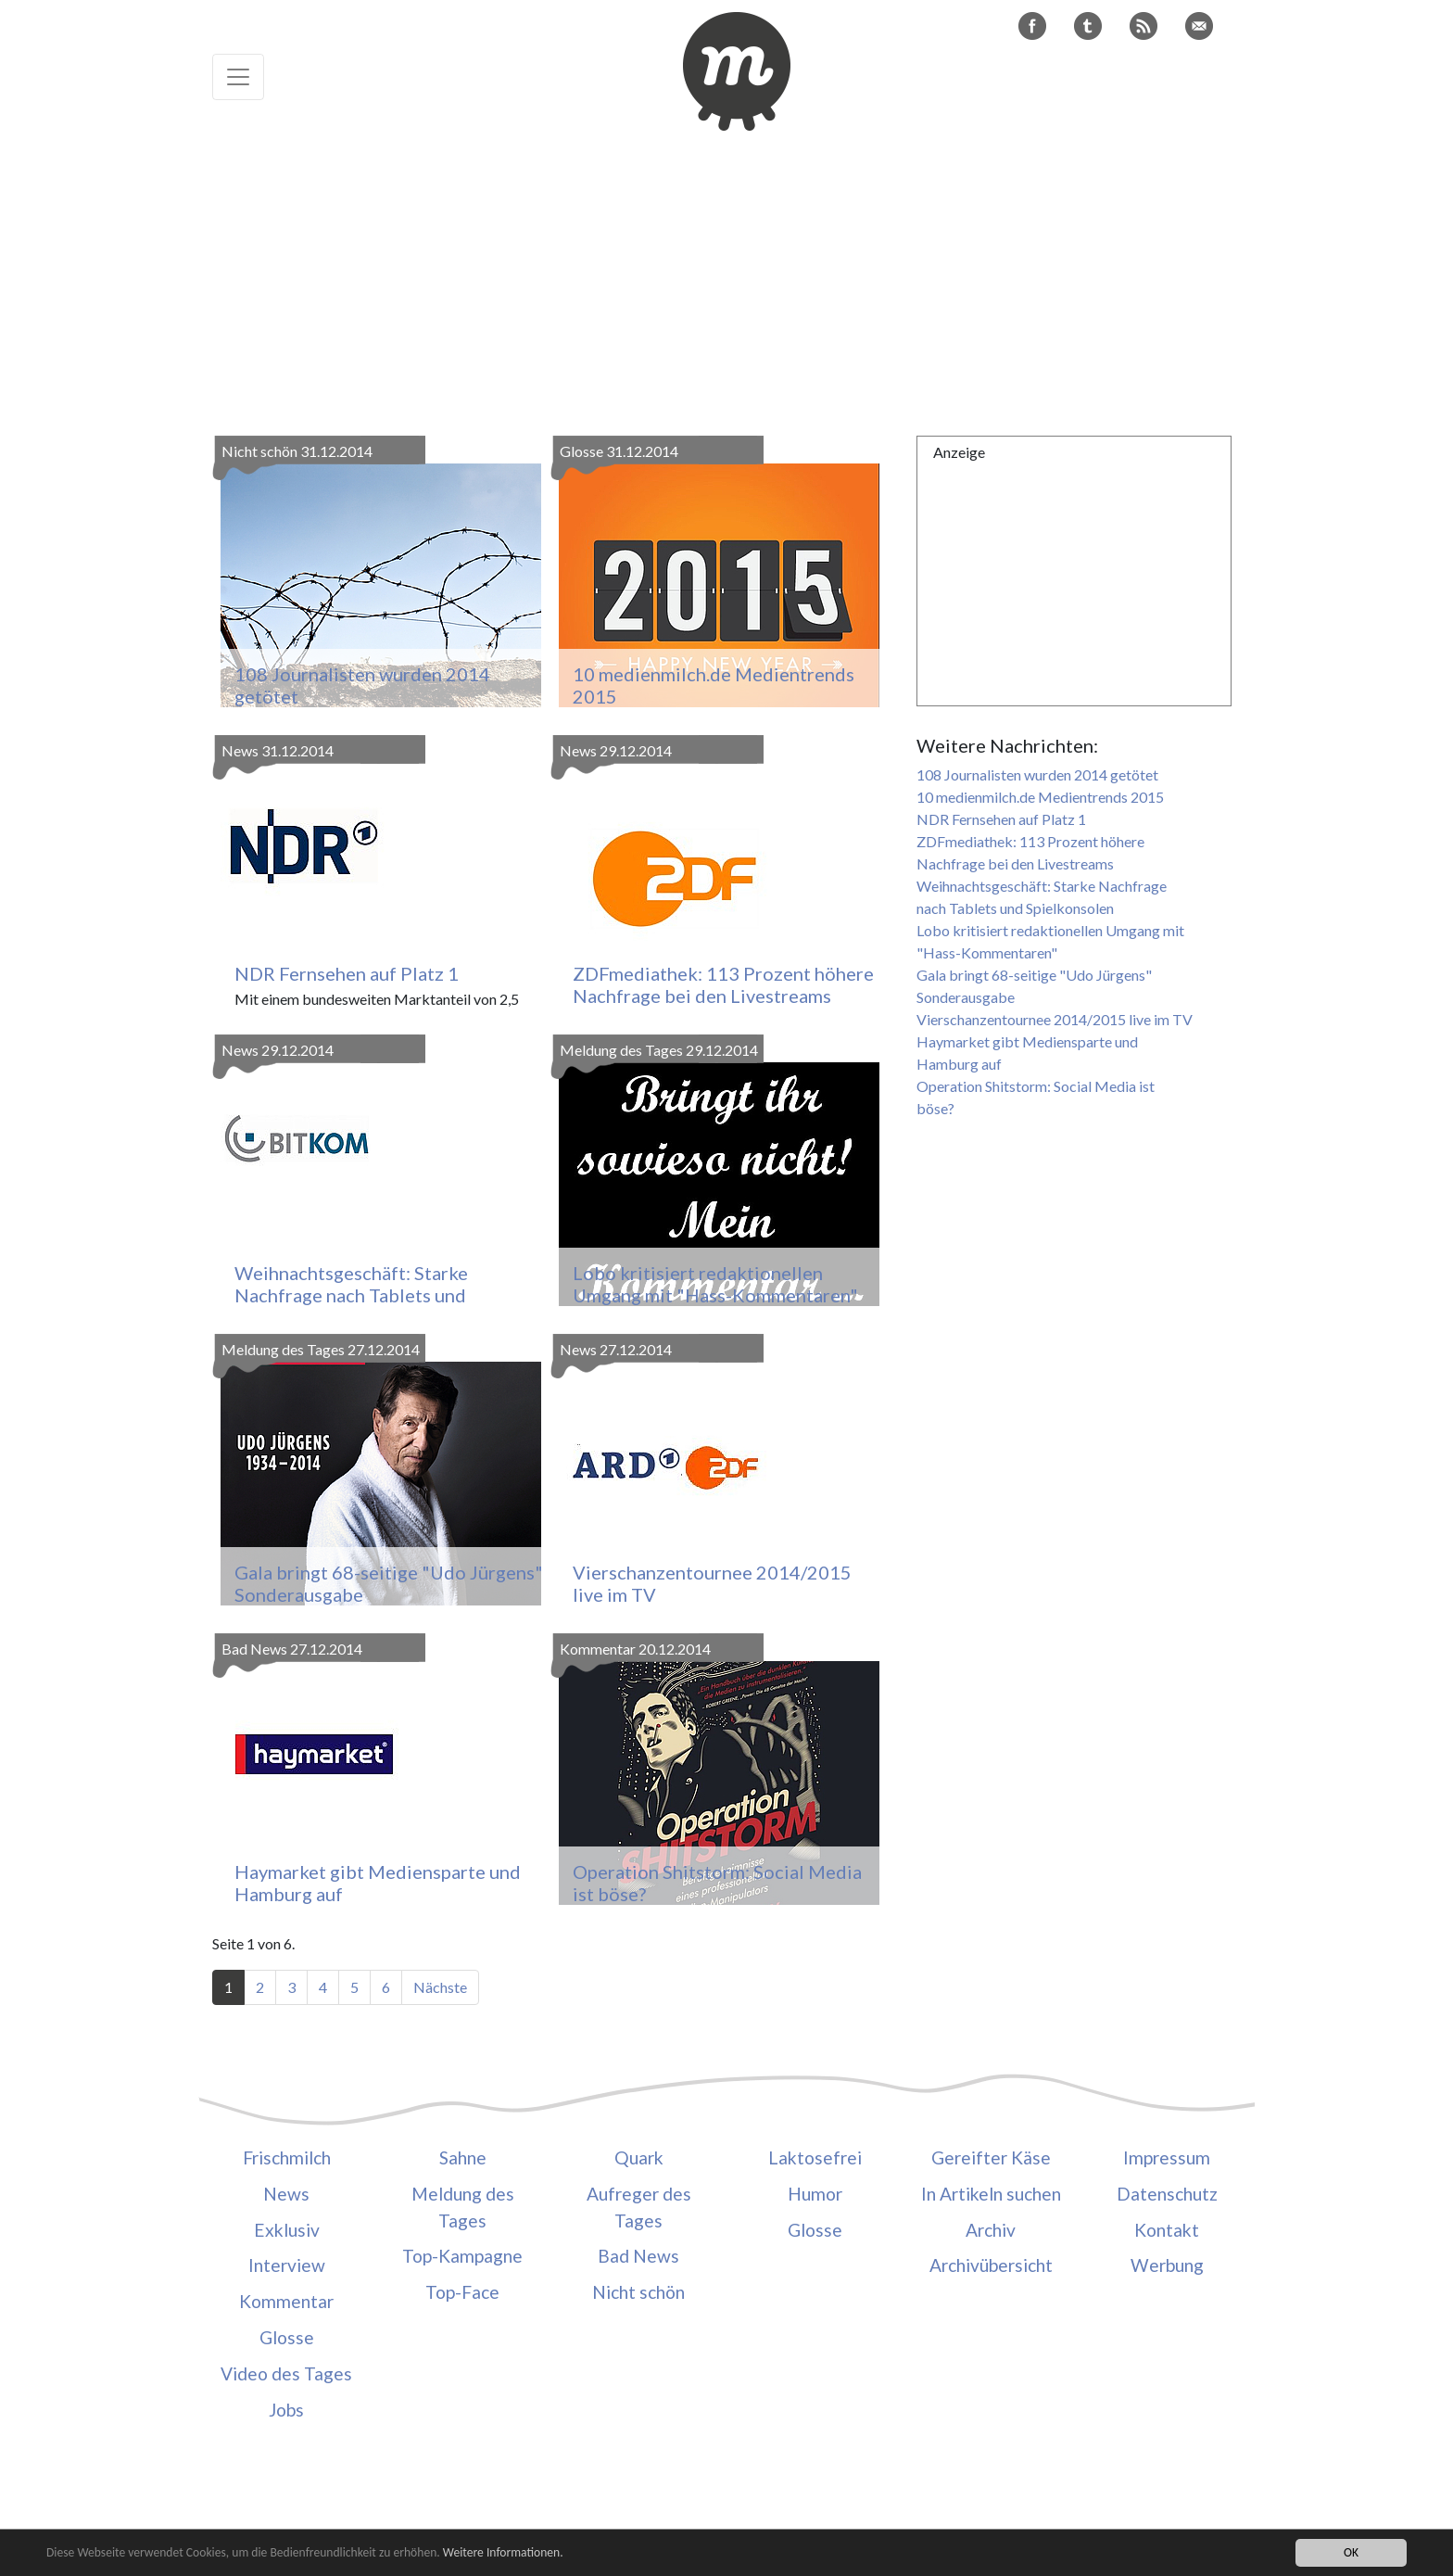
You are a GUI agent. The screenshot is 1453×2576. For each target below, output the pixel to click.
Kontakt (1166, 2229)
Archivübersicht (991, 2265)
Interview (286, 2265)
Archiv (991, 2229)
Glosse (286, 2337)
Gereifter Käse (991, 2157)
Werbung (1167, 2265)
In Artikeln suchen (991, 2193)
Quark (638, 2157)
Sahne (462, 2157)
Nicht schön (638, 2292)
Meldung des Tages (462, 2207)
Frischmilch (287, 2157)
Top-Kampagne (462, 2255)
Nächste (440, 1987)
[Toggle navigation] (238, 77)
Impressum (1166, 2157)
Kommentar (286, 2301)
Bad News (638, 2255)
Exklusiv (287, 2229)
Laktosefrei (815, 2157)
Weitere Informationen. (503, 2554)
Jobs (286, 2409)
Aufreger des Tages (639, 2207)
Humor (815, 2193)
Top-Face (462, 2292)
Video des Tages (286, 2373)
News (286, 2193)
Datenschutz (1167, 2193)
